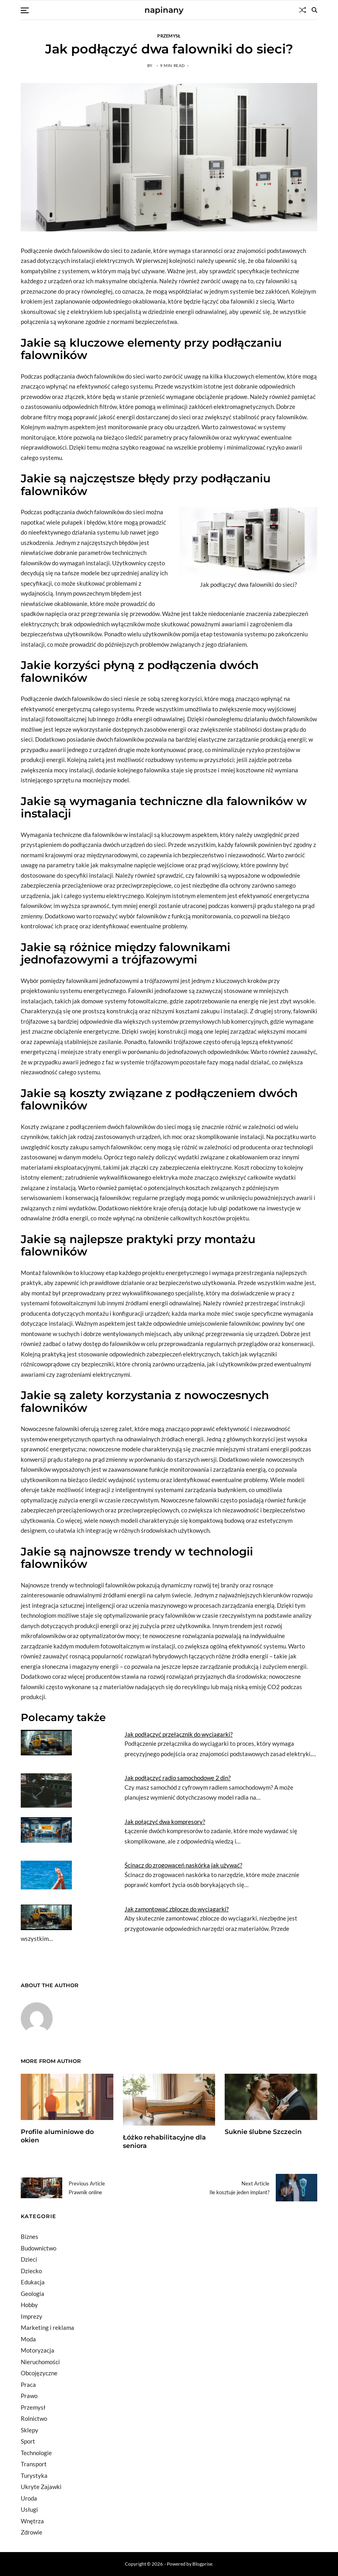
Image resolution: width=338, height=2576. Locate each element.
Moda (28, 2339)
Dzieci (29, 2259)
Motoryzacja (37, 2350)
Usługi (29, 2509)
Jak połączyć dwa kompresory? (165, 1821)
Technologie (36, 2452)
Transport (34, 2463)
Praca (28, 2384)
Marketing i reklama (47, 2327)
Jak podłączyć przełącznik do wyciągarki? (179, 1734)
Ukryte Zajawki (41, 2486)
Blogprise (202, 2564)
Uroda (29, 2498)
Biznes (29, 2236)
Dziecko (31, 2270)
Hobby (29, 2304)
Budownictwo (38, 2248)
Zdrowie (31, 2532)
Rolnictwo (34, 2418)
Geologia (32, 2293)
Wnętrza (32, 2521)
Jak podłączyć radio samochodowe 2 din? (178, 1777)
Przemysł (168, 35)
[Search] (314, 10)
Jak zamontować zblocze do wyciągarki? (177, 1909)
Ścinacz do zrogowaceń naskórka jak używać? (183, 1865)
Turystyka (34, 2475)
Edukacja (33, 2282)
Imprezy (31, 2316)
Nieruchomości (40, 2361)
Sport (28, 2441)
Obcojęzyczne (39, 2373)
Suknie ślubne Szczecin (263, 2132)
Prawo (29, 2395)
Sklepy (29, 2430)
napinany (164, 10)
